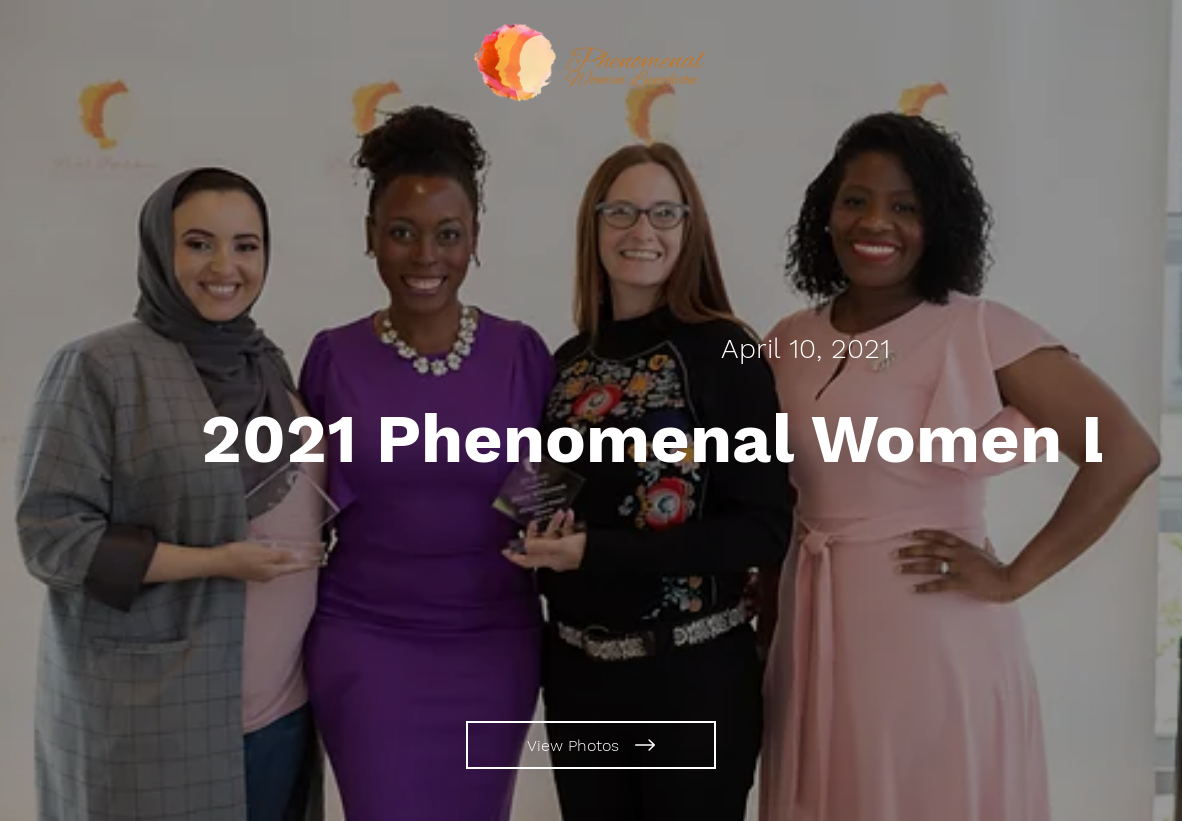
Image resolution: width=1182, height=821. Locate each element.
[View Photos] (591, 745)
